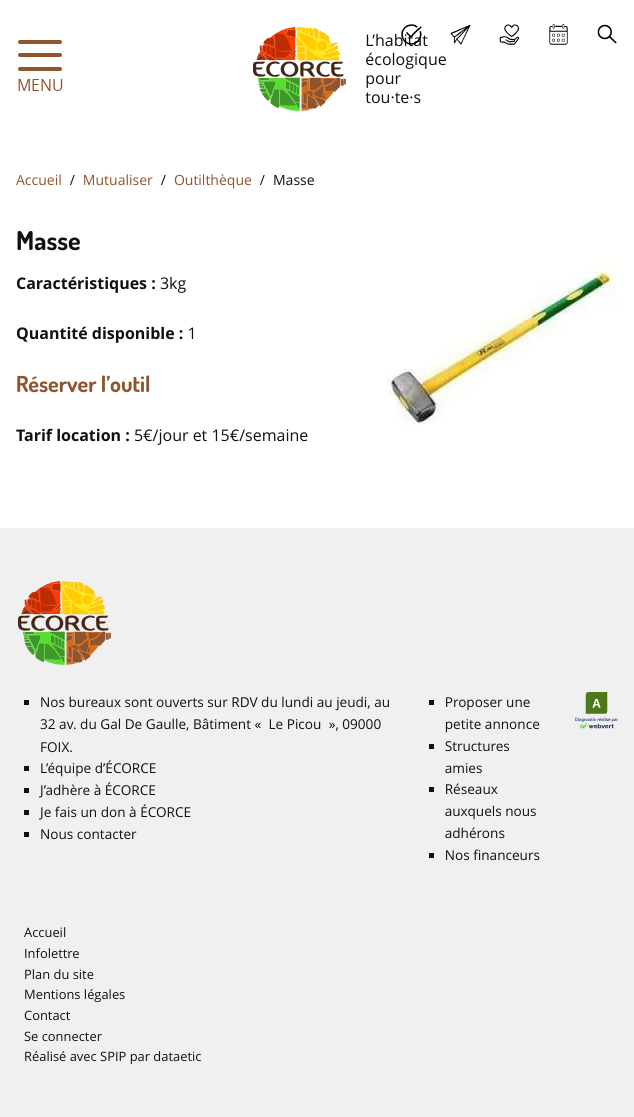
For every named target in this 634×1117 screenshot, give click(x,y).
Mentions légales (74, 994)
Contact (47, 1015)
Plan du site (59, 974)
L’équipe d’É (98, 768)
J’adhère (411, 34)
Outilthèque (213, 180)
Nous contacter (88, 834)
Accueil (39, 180)
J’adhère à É (98, 790)
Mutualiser (118, 180)
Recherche (607, 34)
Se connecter (63, 1036)
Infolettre (52, 953)
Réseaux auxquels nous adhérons (491, 811)
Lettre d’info (460, 34)
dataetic (177, 1056)
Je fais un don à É (509, 34)
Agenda (558, 34)
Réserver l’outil (83, 384)
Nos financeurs (492, 855)
